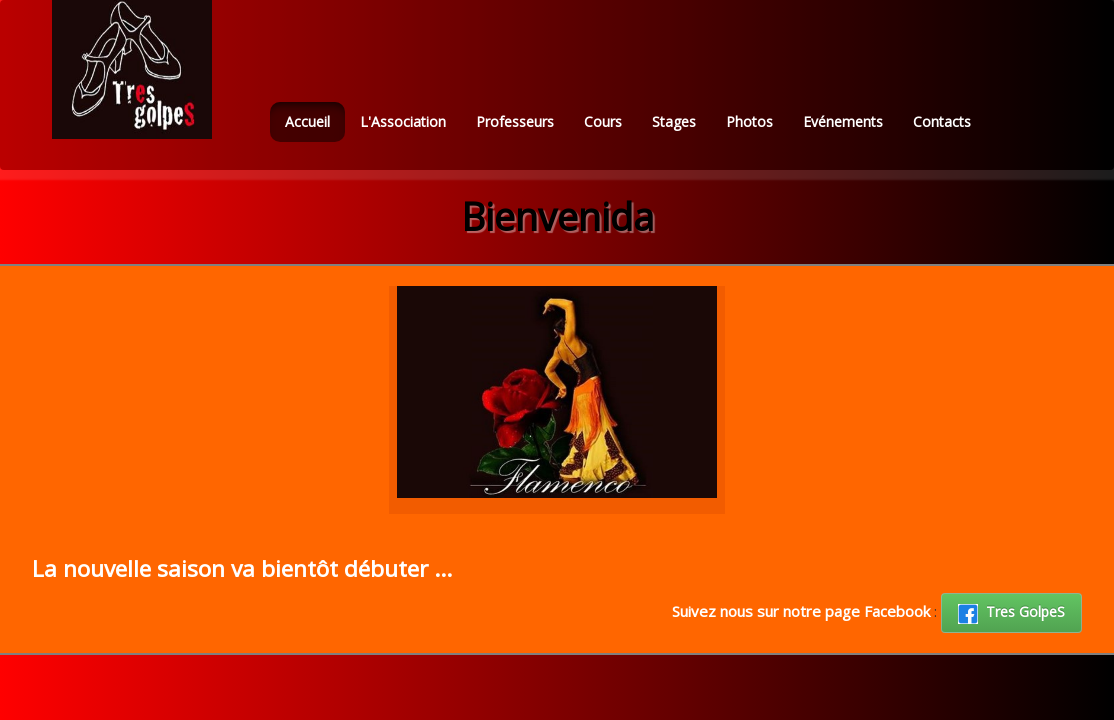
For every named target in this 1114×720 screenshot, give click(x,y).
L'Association (403, 121)
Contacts (942, 121)
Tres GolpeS (1011, 612)
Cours (603, 121)
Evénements (843, 121)
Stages (674, 121)
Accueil (307, 121)
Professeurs (515, 121)
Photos (749, 121)
